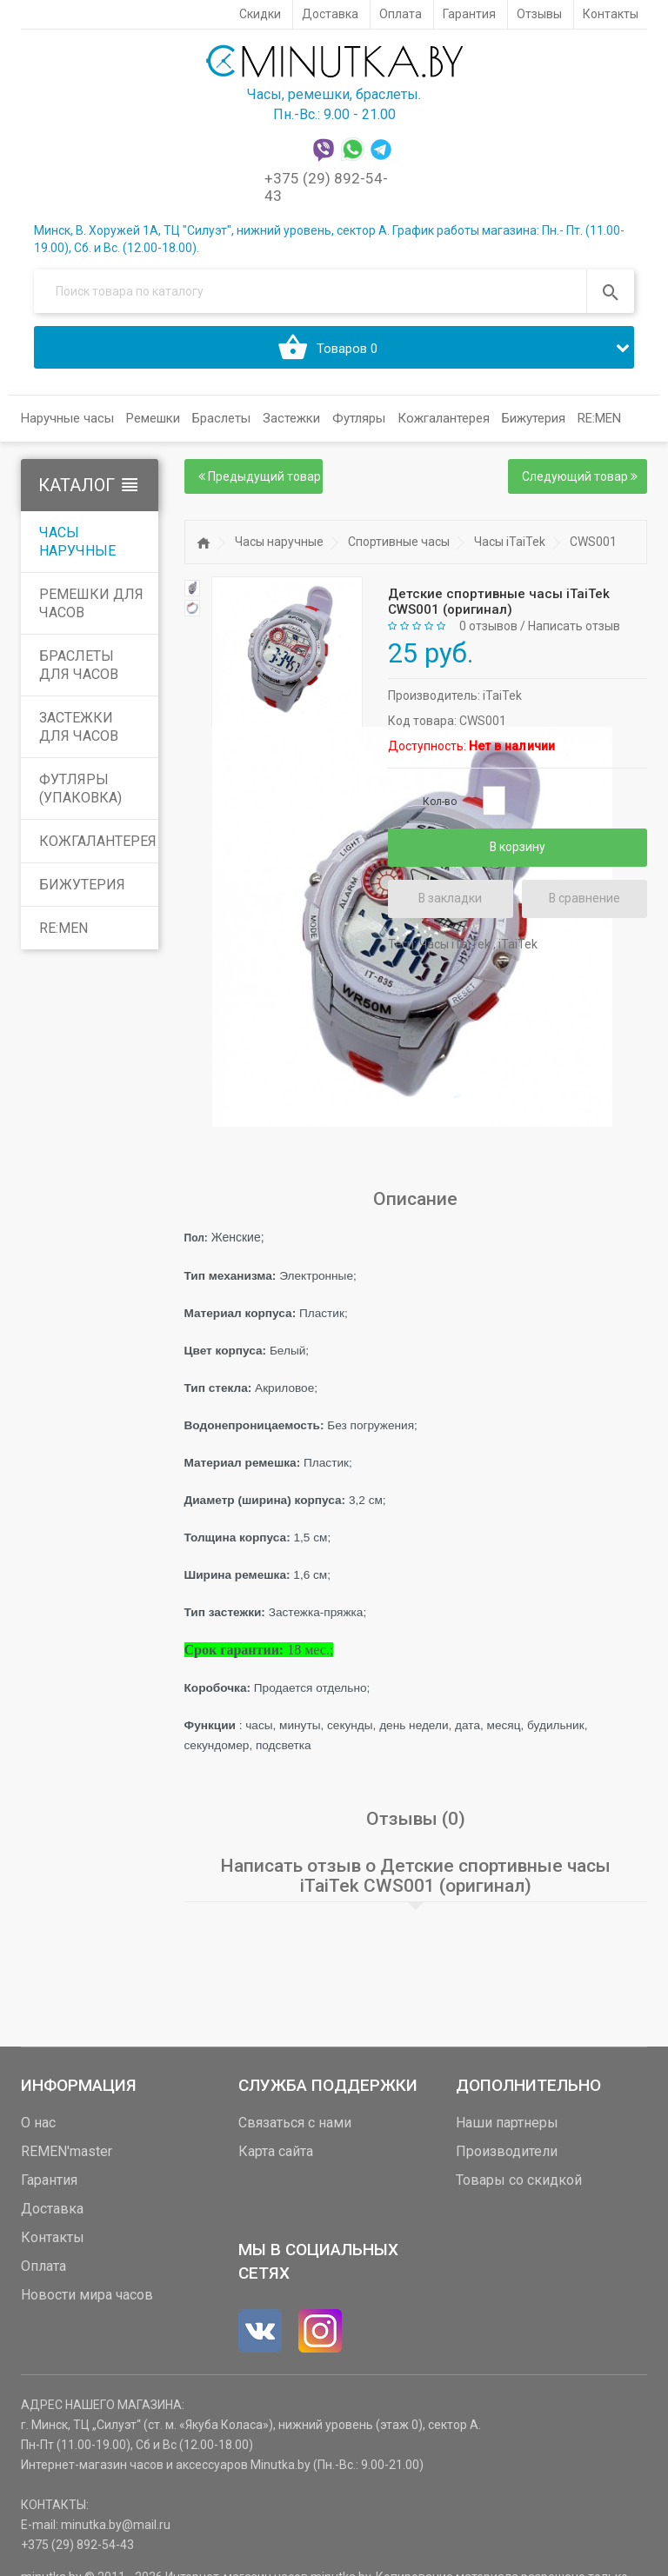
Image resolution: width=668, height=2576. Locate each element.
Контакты (52, 2237)
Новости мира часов (87, 2294)
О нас (38, 2122)
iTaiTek (502, 695)
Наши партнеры (507, 2122)
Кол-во (440, 801)
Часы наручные (77, 542)
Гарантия (49, 2180)
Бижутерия (82, 885)
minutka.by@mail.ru (115, 2525)
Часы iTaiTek (509, 542)
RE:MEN (599, 419)
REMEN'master (66, 2151)
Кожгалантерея (98, 842)
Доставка (52, 2208)
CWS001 (593, 542)
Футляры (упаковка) (80, 789)
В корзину (517, 848)
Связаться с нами (294, 2122)
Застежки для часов (78, 727)
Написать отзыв (574, 627)
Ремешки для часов (91, 604)
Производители (507, 2151)
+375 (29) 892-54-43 (77, 2545)
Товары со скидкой (519, 2180)
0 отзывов (488, 627)
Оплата (43, 2266)
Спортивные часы (399, 542)
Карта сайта (275, 2151)
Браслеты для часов (78, 666)
